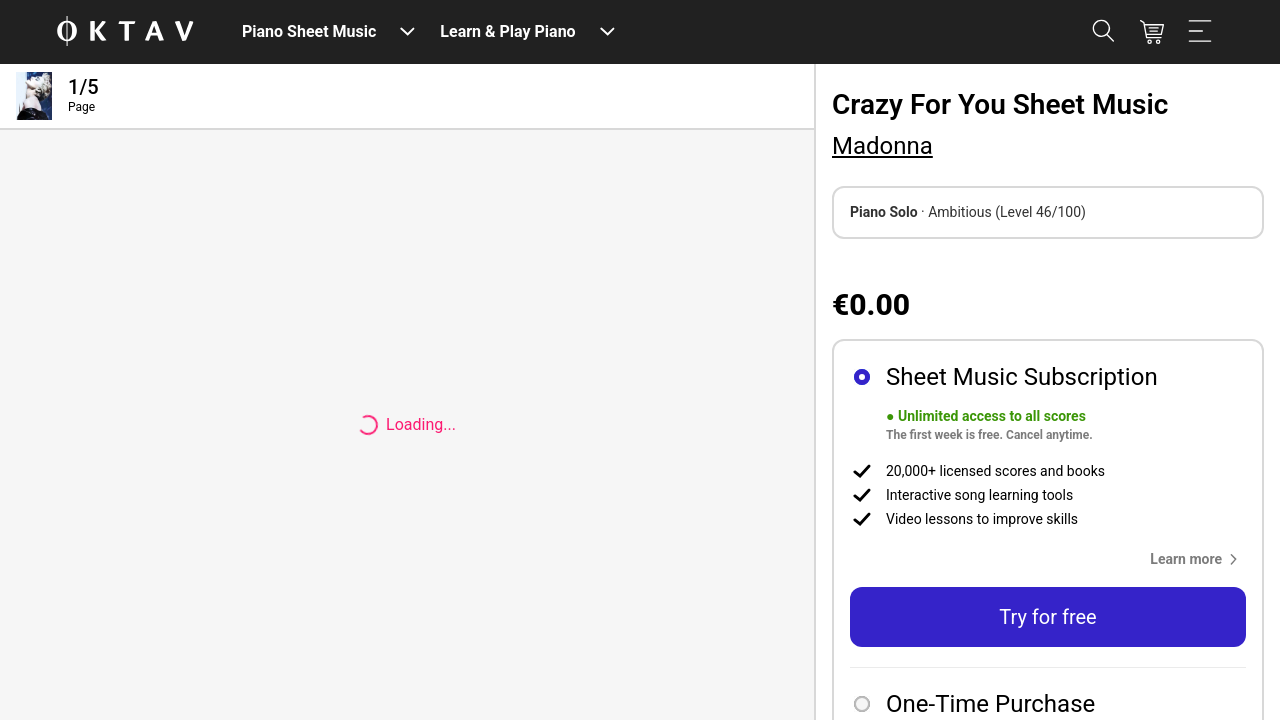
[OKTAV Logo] (125, 32)
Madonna (882, 146)
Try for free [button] (1047, 617)
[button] (1198, 559)
